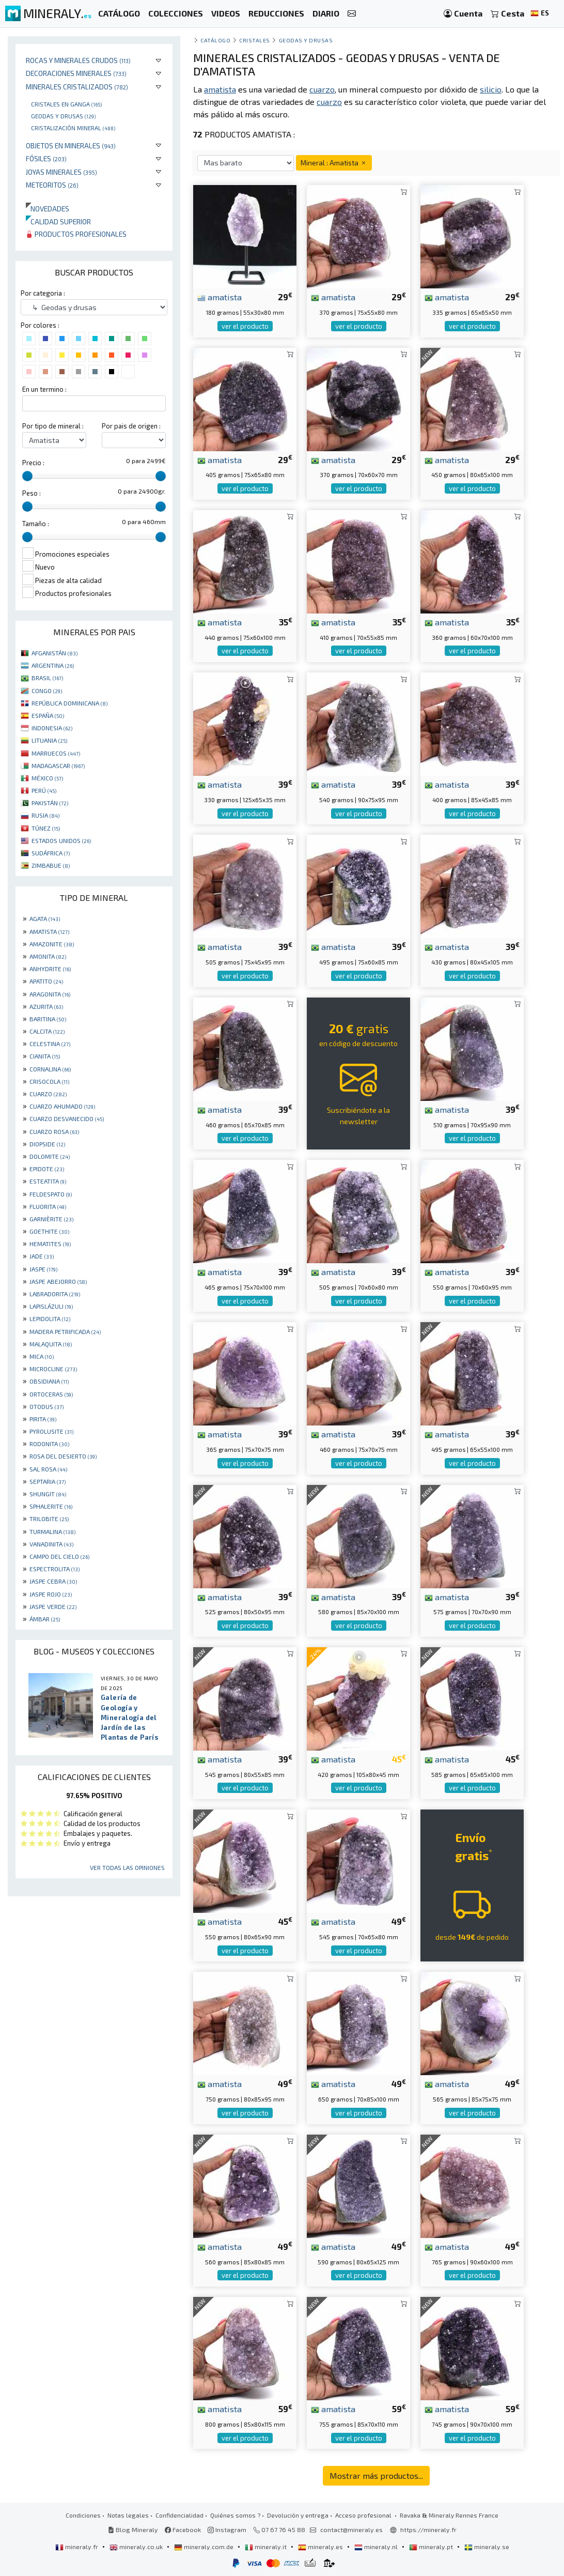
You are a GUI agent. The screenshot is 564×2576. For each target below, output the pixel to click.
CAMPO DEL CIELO (59, 1556)
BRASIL (47, 677)
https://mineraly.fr (428, 2529)
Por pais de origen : (131, 426)
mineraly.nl (376, 2546)
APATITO (46, 981)
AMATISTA (49, 931)
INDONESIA (52, 727)
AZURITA (46, 1006)
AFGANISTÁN (54, 652)
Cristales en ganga (66, 104)
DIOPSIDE (47, 1143)
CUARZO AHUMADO (62, 1106)
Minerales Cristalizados (77, 86)
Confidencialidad (179, 2515)
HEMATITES (50, 1243)
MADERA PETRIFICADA (65, 1331)
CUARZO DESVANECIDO (66, 1118)
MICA (41, 1356)
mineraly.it (266, 2546)
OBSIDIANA (49, 1381)
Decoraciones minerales (76, 73)
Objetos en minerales (71, 145)
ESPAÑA (48, 715)
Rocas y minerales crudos (78, 60)
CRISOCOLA (49, 1081)
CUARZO (48, 1093)
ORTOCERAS (51, 1394)
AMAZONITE (51, 943)
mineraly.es (321, 2546)
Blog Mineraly (133, 2529)
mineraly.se (486, 2546)
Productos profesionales (76, 233)
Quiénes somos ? (235, 2515)
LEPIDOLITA (49, 1318)
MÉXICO (47, 777)
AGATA (44, 918)
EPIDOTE (46, 1168)
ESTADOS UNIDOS (61, 840)
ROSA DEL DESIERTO (63, 1456)
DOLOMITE (49, 1156)
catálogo (215, 40)
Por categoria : (43, 293)
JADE (41, 1256)
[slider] (27, 476)
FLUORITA (47, 1206)
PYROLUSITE (51, 1431)
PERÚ (44, 790)
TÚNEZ (46, 828)
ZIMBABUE (51, 865)
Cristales (254, 40)
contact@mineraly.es (351, 2529)
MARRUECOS (56, 753)
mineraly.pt (432, 2546)
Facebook (183, 2529)
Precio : (33, 462)
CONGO (47, 690)
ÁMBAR (44, 1618)
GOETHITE (49, 1231)
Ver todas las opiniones (127, 1867)
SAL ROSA (48, 1469)
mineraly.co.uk (136, 2546)
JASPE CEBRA (53, 1581)
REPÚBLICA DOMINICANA (69, 703)
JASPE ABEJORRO (58, 1281)
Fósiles (46, 158)
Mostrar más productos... (376, 2475)
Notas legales (128, 2515)
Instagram (227, 2529)
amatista (219, 297)
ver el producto (245, 326)
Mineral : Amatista (334, 162)
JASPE (43, 1268)
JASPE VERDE (52, 1606)
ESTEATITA (47, 1181)
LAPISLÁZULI (51, 1306)
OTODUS (46, 1406)
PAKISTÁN (50, 802)
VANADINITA (51, 1543)
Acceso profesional (364, 2515)
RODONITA (49, 1443)
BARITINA (47, 1018)
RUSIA (45, 815)
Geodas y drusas (63, 115)
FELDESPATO (50, 1194)
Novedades (47, 208)
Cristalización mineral (73, 127)
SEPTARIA (47, 1481)
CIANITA (44, 1056)
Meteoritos (52, 184)
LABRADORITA (54, 1293)
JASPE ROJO (50, 1594)
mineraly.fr (77, 2546)
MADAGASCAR (58, 765)
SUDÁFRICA (51, 852)
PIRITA (42, 1418)
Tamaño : (35, 523)
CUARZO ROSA (54, 1131)
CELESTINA (49, 1043)
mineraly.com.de (204, 2546)
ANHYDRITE (50, 968)
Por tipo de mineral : (53, 426)
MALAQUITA (50, 1343)
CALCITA (47, 1031)
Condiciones (83, 2515)
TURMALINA (52, 1531)
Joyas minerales (61, 171)
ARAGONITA (49, 994)
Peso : (31, 493)
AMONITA (47, 956)
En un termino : (44, 389)
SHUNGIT (47, 1493)
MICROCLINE (53, 1368)
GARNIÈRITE (51, 1218)
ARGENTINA (53, 665)
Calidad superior (58, 221)
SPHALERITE (50, 1506)
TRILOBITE (49, 1518)
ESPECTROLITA (54, 1568)
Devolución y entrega (297, 2515)
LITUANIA (49, 740)
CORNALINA (50, 1068)
